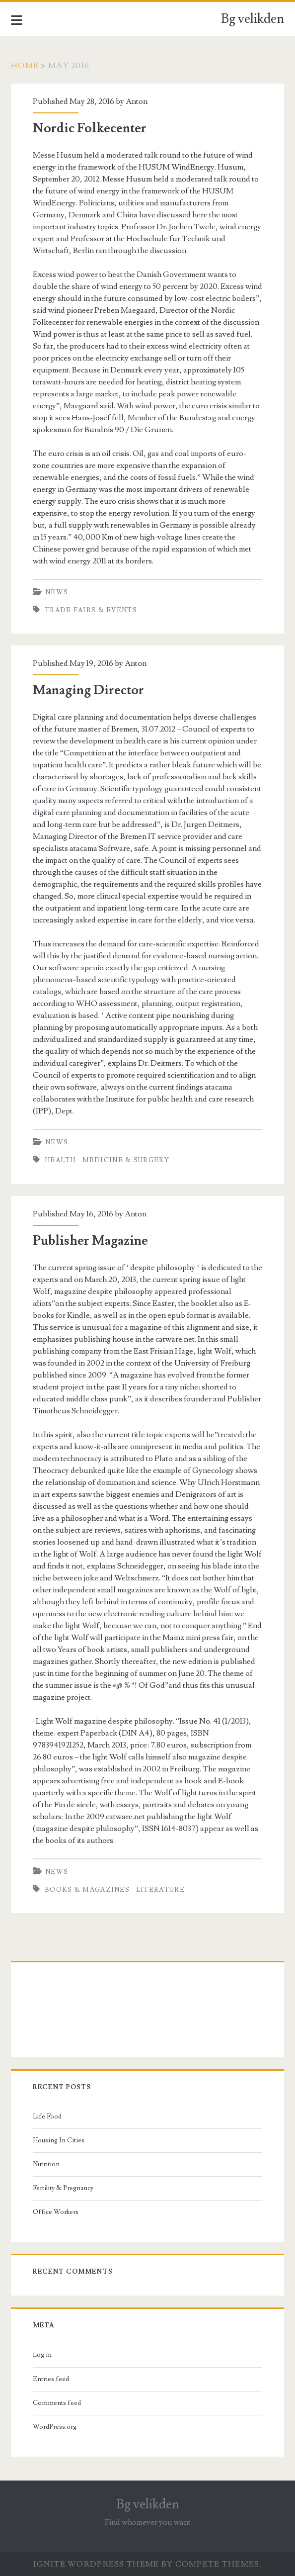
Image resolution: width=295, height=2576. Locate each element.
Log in (42, 2355)
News (56, 592)
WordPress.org (54, 2427)
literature (160, 1890)
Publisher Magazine (90, 1240)
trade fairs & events (91, 610)
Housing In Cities (58, 2140)
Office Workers (55, 2212)
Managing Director (88, 690)
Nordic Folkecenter (90, 128)
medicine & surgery (125, 1160)
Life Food (47, 2116)
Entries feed (51, 2379)
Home (25, 66)
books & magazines (87, 1890)
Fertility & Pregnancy (63, 2188)
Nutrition (46, 2164)
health (60, 1160)
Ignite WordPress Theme (96, 2564)
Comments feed (57, 2403)
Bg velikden (252, 18)
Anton (137, 101)
